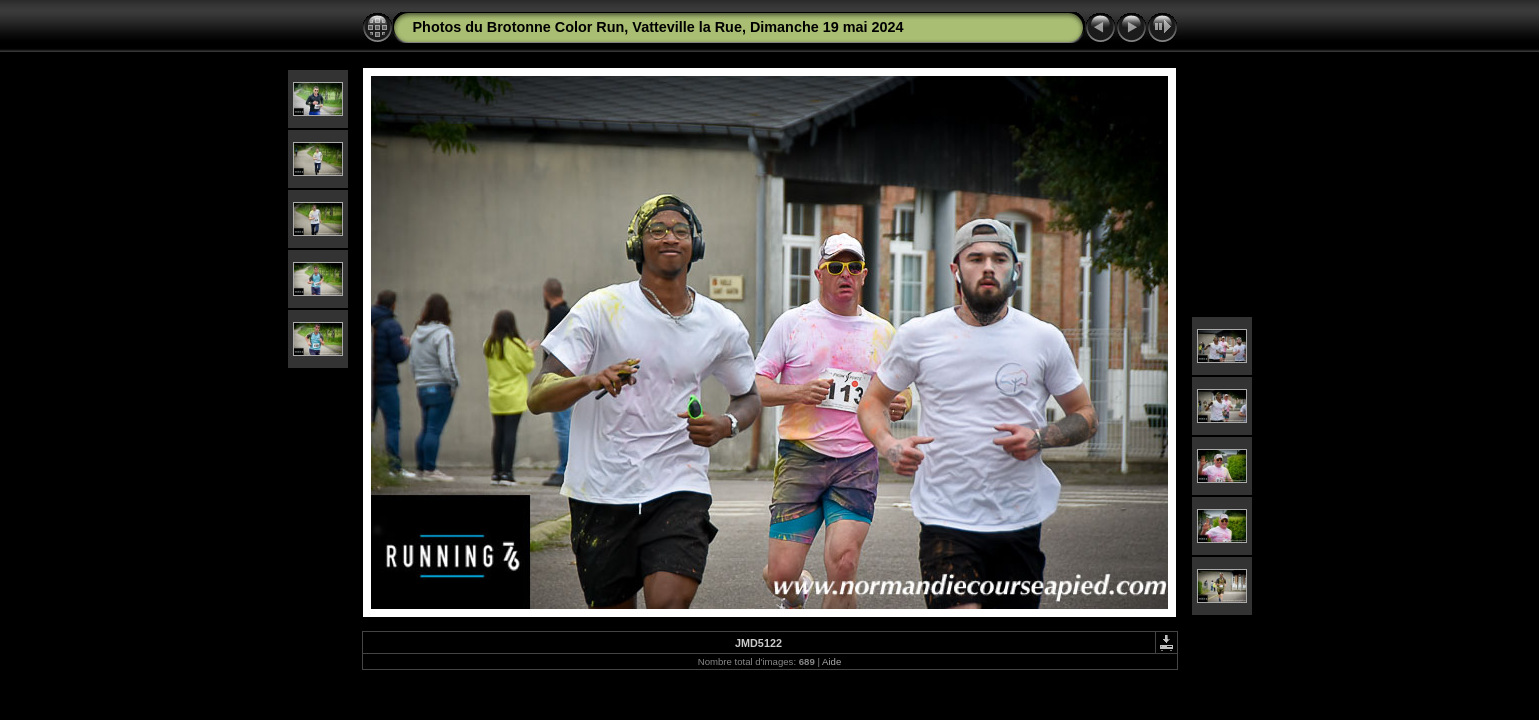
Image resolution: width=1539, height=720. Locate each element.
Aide (831, 661)
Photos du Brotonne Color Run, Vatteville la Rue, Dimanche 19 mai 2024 (658, 27)
